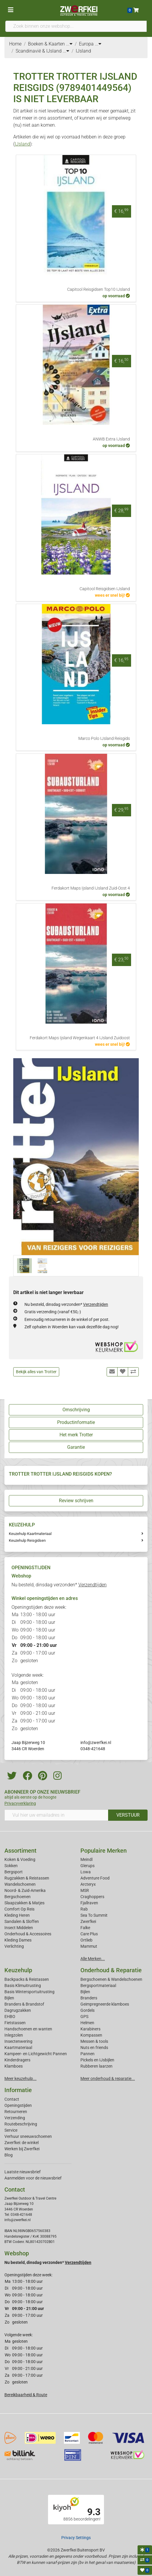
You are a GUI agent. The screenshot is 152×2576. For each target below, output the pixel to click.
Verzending (14, 2117)
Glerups (87, 1865)
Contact (11, 2099)
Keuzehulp (18, 1970)
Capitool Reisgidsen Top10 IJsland (98, 289)
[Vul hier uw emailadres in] (56, 1815)
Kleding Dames (18, 1940)
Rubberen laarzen (96, 2066)
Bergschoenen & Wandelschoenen (111, 1979)
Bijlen (9, 1998)
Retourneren (15, 2111)
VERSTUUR (128, 1815)
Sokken (11, 1865)
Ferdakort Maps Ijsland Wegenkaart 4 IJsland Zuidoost (80, 1037)
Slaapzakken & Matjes (24, 1902)
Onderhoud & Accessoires (27, 1933)
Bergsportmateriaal (98, 1985)
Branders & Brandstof (24, 2004)
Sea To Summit (94, 1915)
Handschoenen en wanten (28, 2029)
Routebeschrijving (20, 2124)
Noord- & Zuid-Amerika (25, 1890)
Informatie (18, 2090)
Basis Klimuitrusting (22, 1985)
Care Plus (89, 1933)
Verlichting (14, 1946)
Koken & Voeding (19, 1859)
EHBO (9, 2016)
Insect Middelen (18, 1927)
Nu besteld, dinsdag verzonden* (66, 1304)
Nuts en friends (94, 2047)
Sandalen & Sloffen (21, 1921)
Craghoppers (92, 1896)
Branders (88, 1998)
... (69, 44)
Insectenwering (18, 2041)
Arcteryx (88, 1884)
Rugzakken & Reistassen (26, 1878)
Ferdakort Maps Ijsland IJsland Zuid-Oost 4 (91, 888)
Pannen (87, 2053)
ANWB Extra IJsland (111, 439)
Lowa (85, 1871)
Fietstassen (15, 2022)
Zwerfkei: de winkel (21, 2142)
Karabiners (90, 2029)
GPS (84, 2016)
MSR (84, 1890)
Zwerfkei (88, 1921)
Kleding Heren (17, 1915)
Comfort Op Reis (19, 1909)
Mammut (88, 1946)
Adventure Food (95, 1878)
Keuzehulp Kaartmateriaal (30, 1533)
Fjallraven (89, 1902)
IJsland (22, 144)
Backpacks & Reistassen (26, 1979)
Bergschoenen (17, 1896)
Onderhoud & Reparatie (111, 1970)
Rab (84, 1909)
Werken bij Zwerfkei (21, 2148)
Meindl (86, 1859)
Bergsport (13, 1871)
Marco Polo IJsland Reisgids (104, 738)
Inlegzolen (13, 2035)
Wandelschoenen (20, 1884)
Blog (8, 2155)
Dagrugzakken (17, 2010)
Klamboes (13, 2066)
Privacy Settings (76, 2537)
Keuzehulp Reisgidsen (27, 1540)
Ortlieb (86, 1940)
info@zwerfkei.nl (95, 1742)
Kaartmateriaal (18, 2047)
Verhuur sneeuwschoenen (28, 2136)
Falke (85, 1927)
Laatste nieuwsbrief (22, 2171)
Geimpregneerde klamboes (104, 2004)
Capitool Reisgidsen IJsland (105, 588)
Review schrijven (76, 1500)
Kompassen (91, 2035)
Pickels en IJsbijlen (97, 2060)
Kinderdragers (17, 2060)
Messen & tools (94, 2041)
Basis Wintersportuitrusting (29, 1991)
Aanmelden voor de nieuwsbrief (33, 2178)
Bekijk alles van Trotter (36, 1371)
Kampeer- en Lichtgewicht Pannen (35, 2053)
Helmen (87, 2022)
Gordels (87, 2010)
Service (10, 2130)
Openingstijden (18, 2105)
